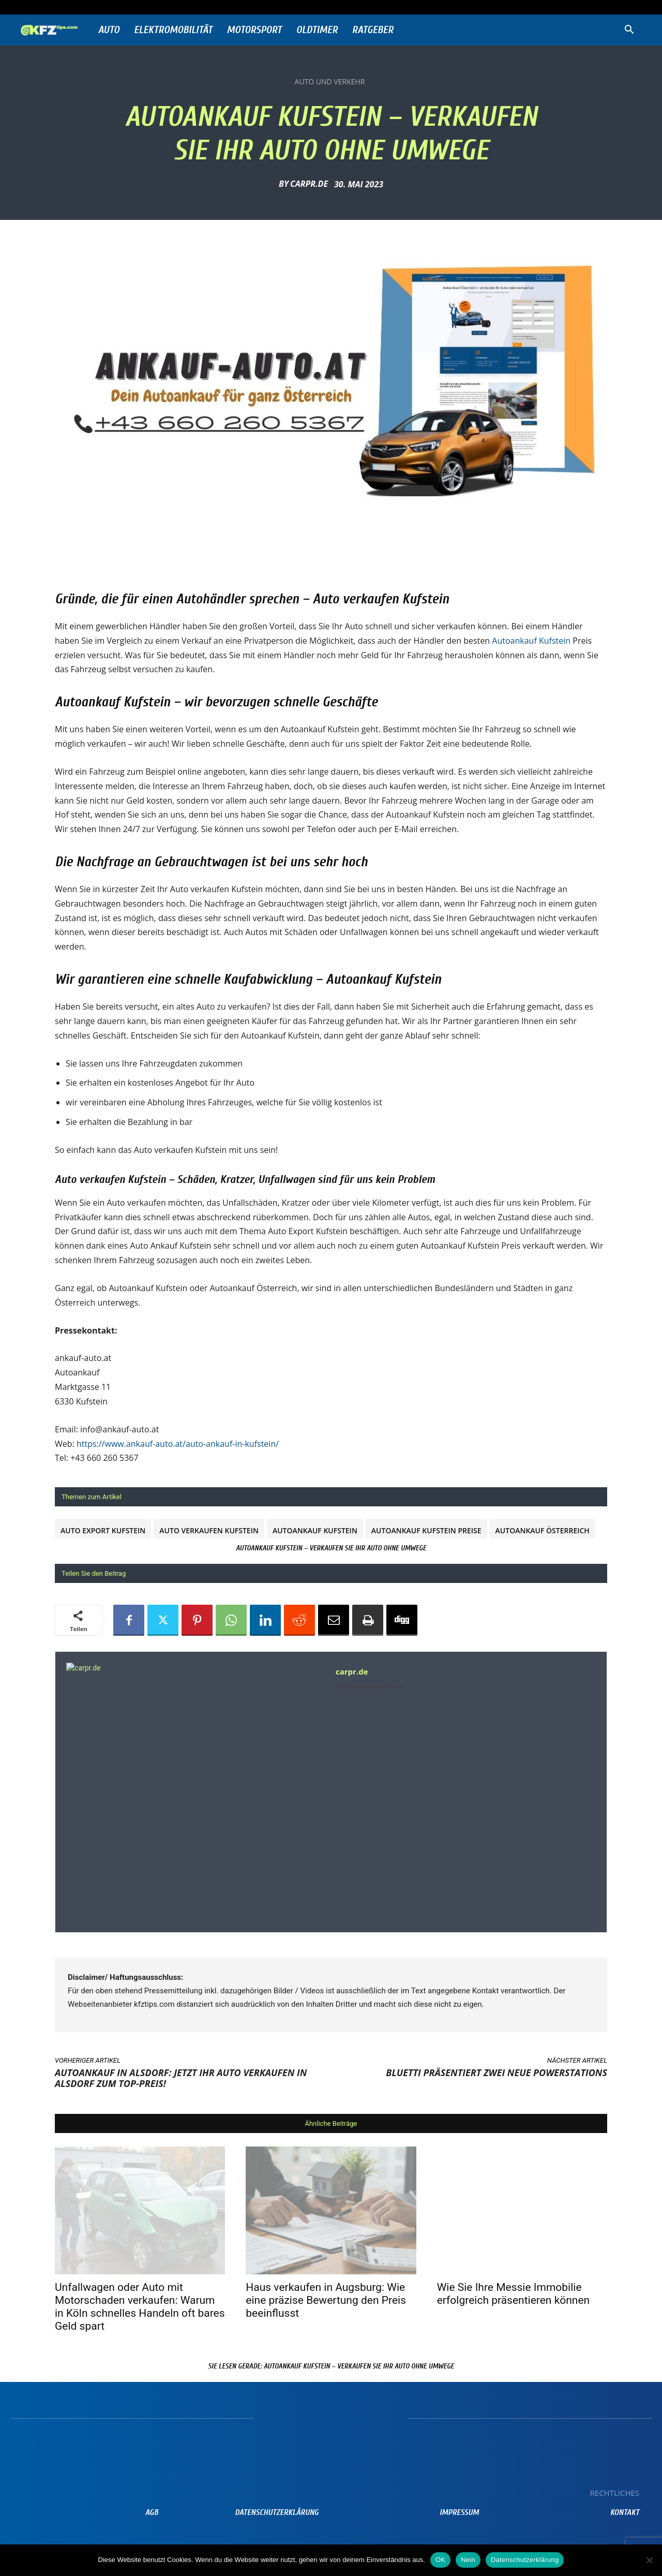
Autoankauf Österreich (542, 1530)
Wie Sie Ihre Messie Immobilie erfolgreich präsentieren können (513, 2293)
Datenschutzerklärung (525, 2560)
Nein (468, 2560)
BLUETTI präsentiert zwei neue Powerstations (496, 2072)
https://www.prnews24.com (369, 1686)
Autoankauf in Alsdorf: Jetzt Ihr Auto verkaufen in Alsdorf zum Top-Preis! (181, 2078)
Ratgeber (373, 30)
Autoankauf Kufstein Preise (426, 1530)
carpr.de (309, 184)
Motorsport (254, 30)
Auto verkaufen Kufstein (209, 1530)
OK (440, 2560)
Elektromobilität (173, 30)
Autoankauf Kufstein (531, 640)
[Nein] (649, 2560)
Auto (108, 30)
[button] (628, 31)
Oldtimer (317, 30)
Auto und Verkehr (330, 82)
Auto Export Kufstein (103, 1530)
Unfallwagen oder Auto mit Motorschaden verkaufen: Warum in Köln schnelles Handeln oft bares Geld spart (140, 2306)
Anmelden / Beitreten (120, 7)
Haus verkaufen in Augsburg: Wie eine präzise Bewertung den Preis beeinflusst (326, 2300)
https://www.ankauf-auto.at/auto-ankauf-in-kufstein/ (178, 1443)
